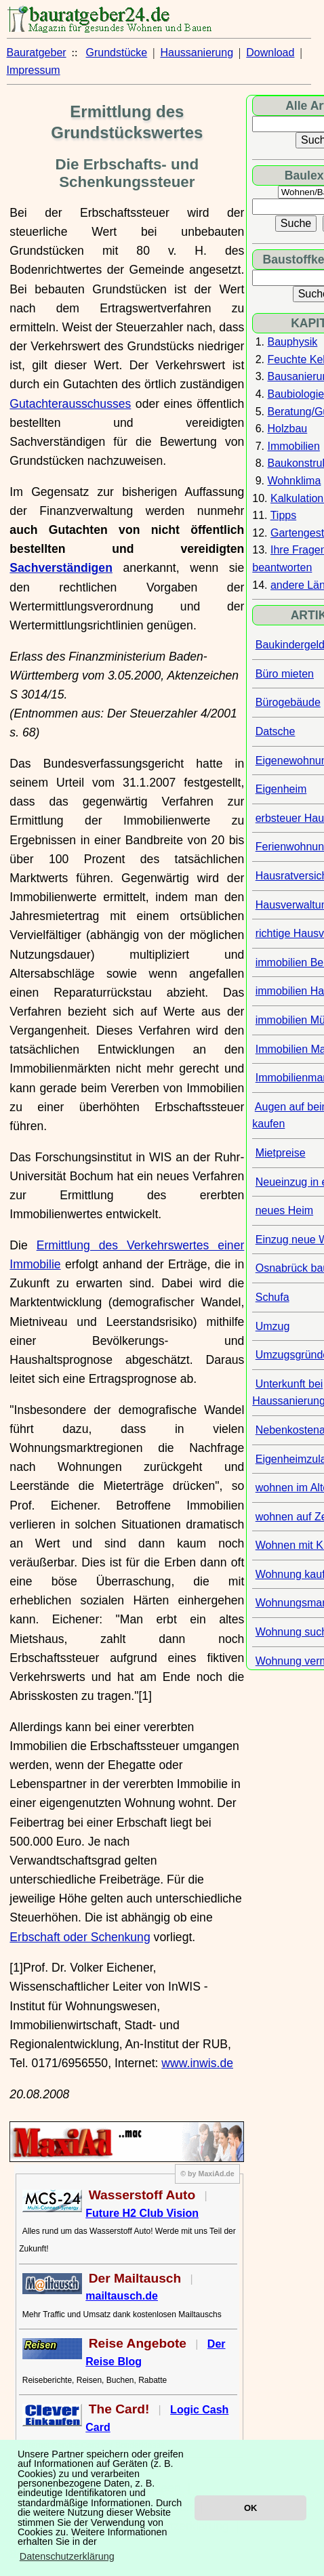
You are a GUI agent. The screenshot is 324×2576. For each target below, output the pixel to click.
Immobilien (294, 446)
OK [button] (250, 2508)
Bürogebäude (288, 702)
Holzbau (288, 428)
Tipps (283, 515)
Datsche (276, 731)
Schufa (272, 1297)
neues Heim (284, 1210)
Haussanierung (196, 52)
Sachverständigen (61, 568)
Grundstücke (117, 52)
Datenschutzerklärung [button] (67, 2556)
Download (270, 52)
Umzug (273, 1326)
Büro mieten (285, 674)
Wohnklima (294, 480)
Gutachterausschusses (70, 404)
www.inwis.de (197, 2063)
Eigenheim (281, 789)
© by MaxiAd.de (207, 2173)
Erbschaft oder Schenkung (79, 1937)
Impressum (33, 70)
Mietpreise (281, 1153)
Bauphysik (293, 342)
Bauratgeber (36, 52)
